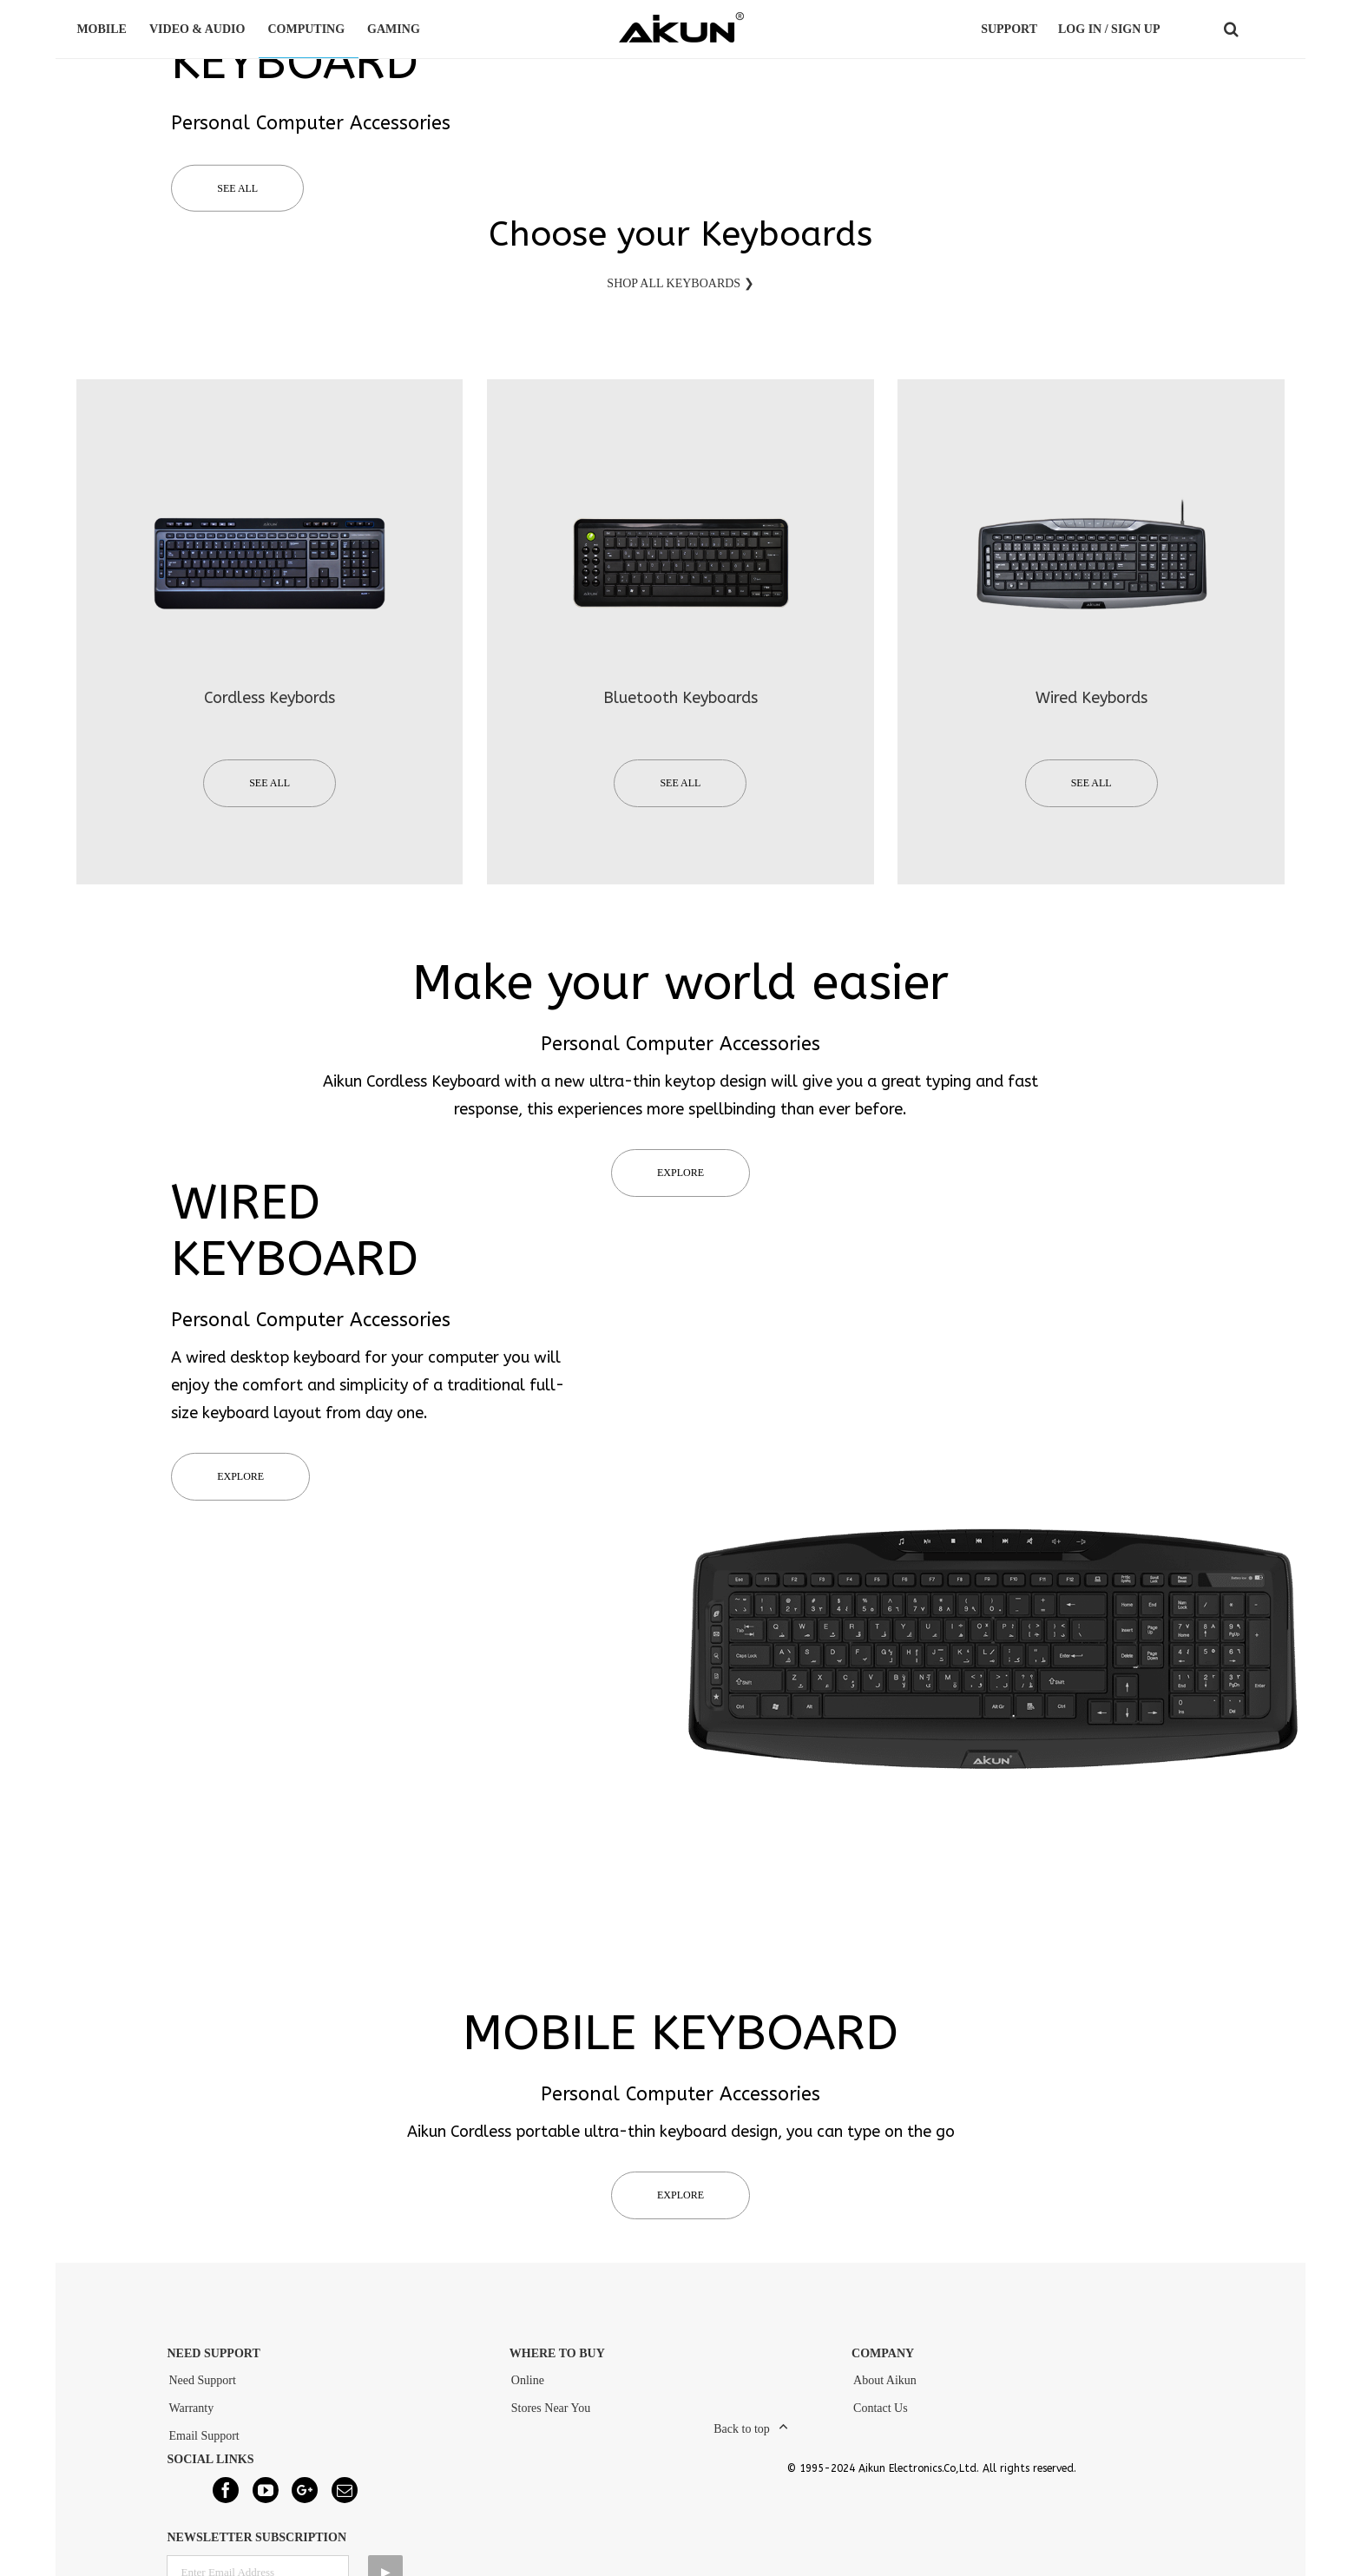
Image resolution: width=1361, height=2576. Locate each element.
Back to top (741, 2437)
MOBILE (104, 29)
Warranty (191, 2416)
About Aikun (885, 2388)
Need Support (201, 2388)
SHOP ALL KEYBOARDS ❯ (680, 292)
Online (527, 2388)
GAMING (396, 29)
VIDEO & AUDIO (199, 29)
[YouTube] (266, 2499)
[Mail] (345, 2499)
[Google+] (305, 2499)
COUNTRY (1270, 29)
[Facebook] (226, 2499)
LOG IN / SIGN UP (1109, 29)
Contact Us (880, 2416)
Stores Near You (550, 2416)
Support (1009, 29)
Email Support (203, 2444)
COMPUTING (308, 29)
